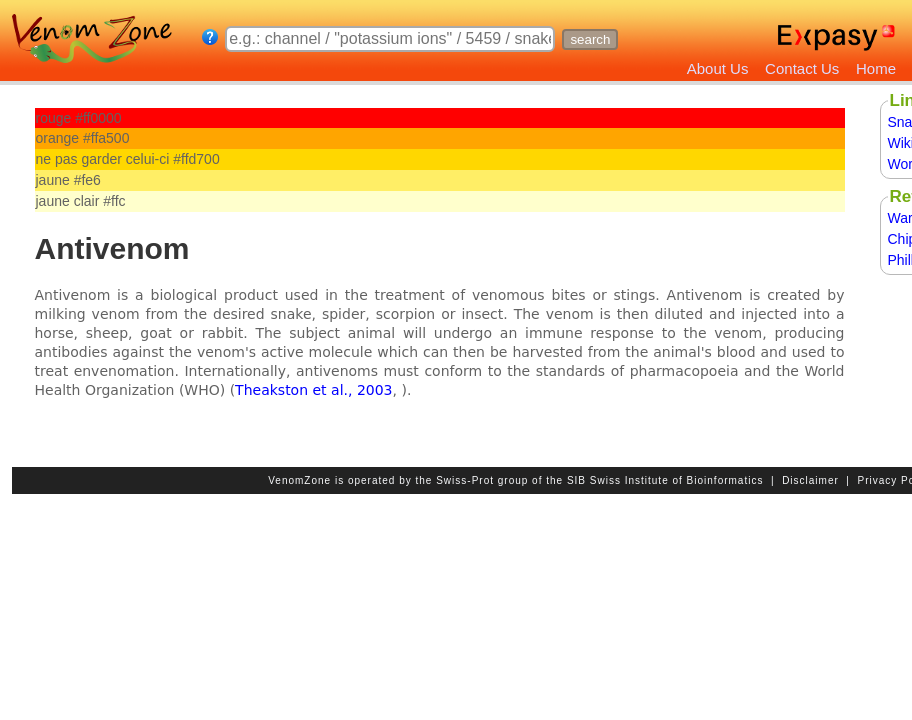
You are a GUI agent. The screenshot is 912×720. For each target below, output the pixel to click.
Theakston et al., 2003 (313, 390)
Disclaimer (810, 480)
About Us (718, 68)
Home (876, 68)
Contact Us (802, 68)
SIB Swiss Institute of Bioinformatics (665, 480)
